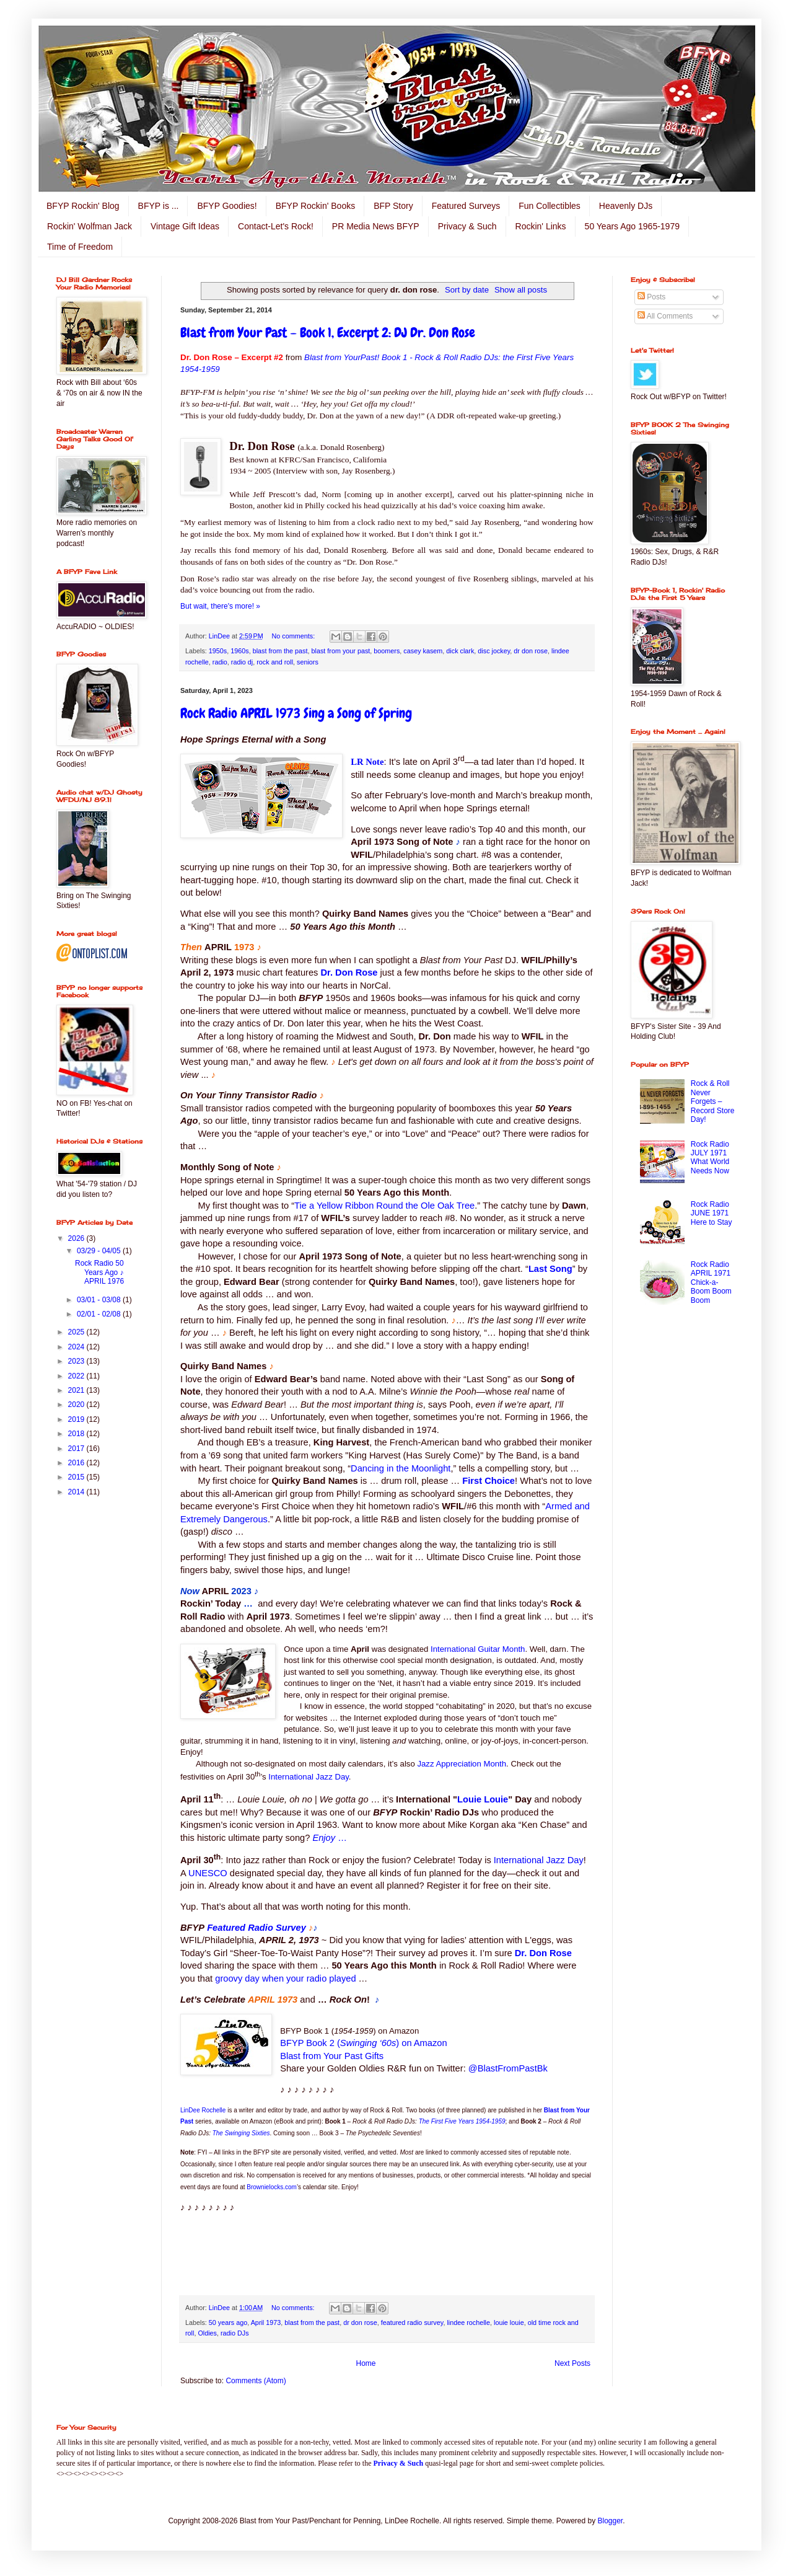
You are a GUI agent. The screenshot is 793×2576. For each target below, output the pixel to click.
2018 (77, 1433)
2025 (77, 1332)
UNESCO (207, 1873)
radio (219, 662)
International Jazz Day (308, 1777)
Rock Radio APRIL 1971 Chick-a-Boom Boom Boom (711, 1282)
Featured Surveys (466, 206)
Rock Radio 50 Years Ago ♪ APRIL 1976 (99, 1272)
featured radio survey (412, 2322)
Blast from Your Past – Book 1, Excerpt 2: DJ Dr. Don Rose (327, 333)
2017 (77, 1448)
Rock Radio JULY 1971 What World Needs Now (710, 1157)
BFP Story (393, 206)
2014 (77, 1492)
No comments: (294, 636)
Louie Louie (482, 1799)
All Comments (665, 316)
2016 (77, 1462)
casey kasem (422, 651)
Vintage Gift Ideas (185, 226)
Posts (651, 297)
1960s (239, 651)
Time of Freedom (80, 247)
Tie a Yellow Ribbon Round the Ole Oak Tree (384, 1206)
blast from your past (341, 651)
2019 (77, 1419)
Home (365, 2363)
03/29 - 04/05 (100, 1250)
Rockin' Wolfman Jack (89, 226)
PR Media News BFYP (375, 226)
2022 (77, 1376)
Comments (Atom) (256, 2380)
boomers (387, 651)
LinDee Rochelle (203, 2110)
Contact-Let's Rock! (275, 226)
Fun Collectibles (550, 206)
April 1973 (266, 2322)
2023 (77, 1361)
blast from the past (280, 651)
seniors (307, 662)
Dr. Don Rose (348, 972)
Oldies (207, 2333)
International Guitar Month (478, 1649)
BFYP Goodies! (226, 206)
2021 (77, 1390)
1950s (218, 651)
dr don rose (531, 651)
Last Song (550, 1269)
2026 (77, 1238)
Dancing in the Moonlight (400, 1468)
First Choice (488, 1481)
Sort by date (467, 289)
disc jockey (494, 651)
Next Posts (572, 2363)
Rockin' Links (540, 226)
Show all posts (520, 289)
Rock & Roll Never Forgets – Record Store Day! (713, 1101)
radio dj (242, 662)
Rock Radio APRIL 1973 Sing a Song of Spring (296, 713)
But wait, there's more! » (220, 606)
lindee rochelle (468, 2322)
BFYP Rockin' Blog (83, 206)
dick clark (460, 651)
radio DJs (235, 2333)
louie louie (509, 2322)
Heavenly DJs (625, 206)
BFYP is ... (158, 206)
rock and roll (274, 662)
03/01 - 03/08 (100, 1299)
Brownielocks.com (272, 2187)
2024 (77, 1347)
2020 (77, 1404)
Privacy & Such (467, 226)
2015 (77, 1477)
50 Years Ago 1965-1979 (632, 226)
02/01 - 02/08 (100, 1314)
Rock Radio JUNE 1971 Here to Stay (711, 1213)
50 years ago (228, 2322)
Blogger (610, 2520)
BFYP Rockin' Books (315, 206)
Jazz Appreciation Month (461, 1763)
